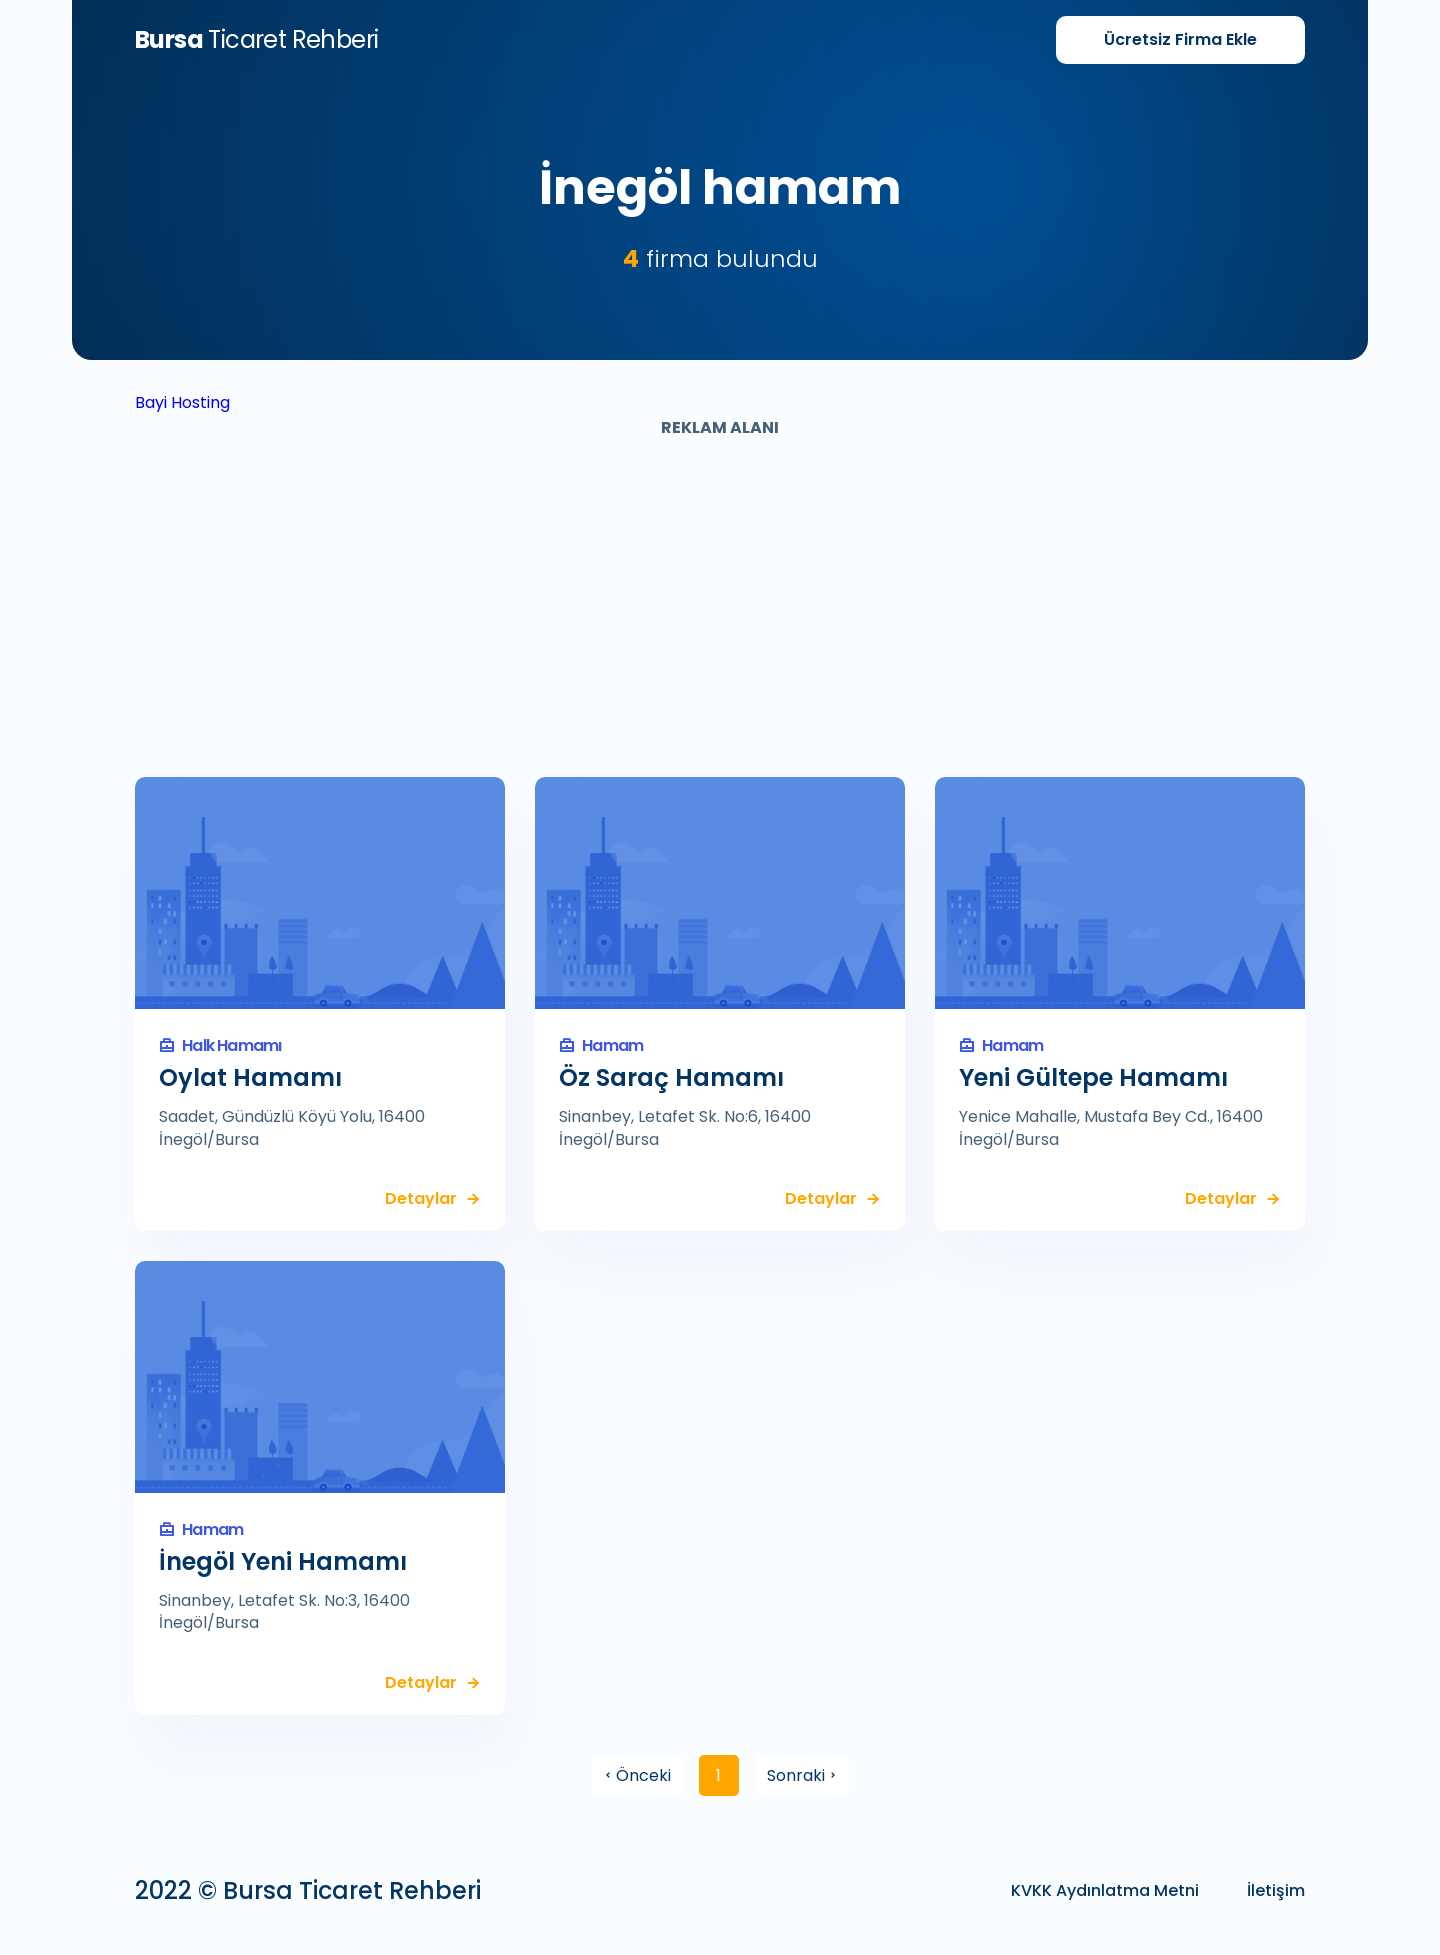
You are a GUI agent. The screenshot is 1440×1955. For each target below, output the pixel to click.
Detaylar (421, 1199)
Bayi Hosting (182, 402)
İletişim (1276, 1890)
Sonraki (802, 1775)
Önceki (637, 1775)
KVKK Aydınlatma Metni (1105, 1890)
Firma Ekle (1180, 39)
